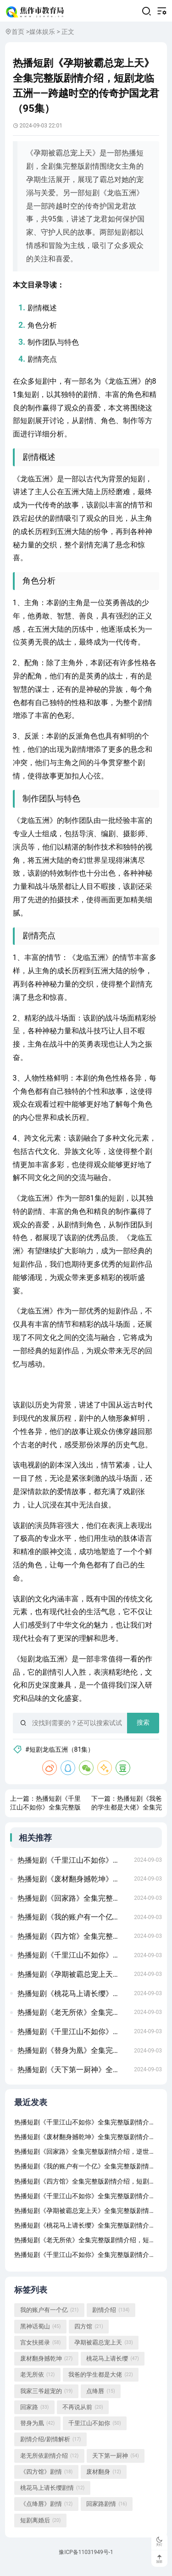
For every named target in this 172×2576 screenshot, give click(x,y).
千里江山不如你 (94, 2431)
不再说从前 (82, 2415)
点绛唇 (100, 2399)
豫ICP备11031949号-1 (86, 2561)
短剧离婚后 (40, 2528)
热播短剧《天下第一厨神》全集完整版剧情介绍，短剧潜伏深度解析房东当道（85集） (73, 2076)
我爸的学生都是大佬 (100, 2382)
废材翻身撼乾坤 (46, 2366)
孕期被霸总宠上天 (103, 2350)
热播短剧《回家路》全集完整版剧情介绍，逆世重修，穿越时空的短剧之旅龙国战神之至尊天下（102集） (73, 1904)
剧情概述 (42, 311)
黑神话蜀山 (40, 2334)
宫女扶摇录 (40, 2350)
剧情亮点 (42, 362)
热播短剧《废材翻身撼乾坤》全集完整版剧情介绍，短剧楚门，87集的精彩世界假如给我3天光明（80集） (73, 1885)
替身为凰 (37, 2431)
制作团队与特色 (53, 345)
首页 (17, 34)
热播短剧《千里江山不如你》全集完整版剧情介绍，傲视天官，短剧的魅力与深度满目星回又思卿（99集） (73, 1866)
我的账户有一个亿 (49, 2318)
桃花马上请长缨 (112, 2366)
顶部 (158, 2559)
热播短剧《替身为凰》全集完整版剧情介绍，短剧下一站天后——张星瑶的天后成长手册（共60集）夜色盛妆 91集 (73, 2057)
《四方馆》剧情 (46, 2479)
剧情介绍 (110, 2318)
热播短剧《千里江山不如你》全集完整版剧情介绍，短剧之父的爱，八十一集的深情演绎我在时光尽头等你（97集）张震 (73, 1962)
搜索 (142, 1725)
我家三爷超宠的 (46, 2399)
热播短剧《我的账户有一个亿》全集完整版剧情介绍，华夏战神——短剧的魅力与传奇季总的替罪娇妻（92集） (73, 1924)
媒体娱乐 (42, 34)
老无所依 (37, 2382)
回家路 (34, 2415)
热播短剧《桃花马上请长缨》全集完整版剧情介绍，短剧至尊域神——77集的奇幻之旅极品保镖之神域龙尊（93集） (73, 2000)
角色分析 (42, 328)
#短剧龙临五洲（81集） (61, 1752)
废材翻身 (103, 2479)
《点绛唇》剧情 (46, 2512)
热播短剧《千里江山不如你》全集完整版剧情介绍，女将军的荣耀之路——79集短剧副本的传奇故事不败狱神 (73, 2038)
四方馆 (88, 2334)
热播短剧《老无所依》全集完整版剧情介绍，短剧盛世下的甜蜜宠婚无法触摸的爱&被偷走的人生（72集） (73, 2019)
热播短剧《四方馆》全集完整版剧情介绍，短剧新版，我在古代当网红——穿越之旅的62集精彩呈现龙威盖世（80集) (73, 1942)
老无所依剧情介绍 (49, 2463)
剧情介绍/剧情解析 (50, 2447)
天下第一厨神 (115, 2463)
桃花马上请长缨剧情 (52, 2496)
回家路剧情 (106, 2512)
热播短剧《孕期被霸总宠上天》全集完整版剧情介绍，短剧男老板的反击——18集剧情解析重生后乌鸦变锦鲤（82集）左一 (73, 1980)
